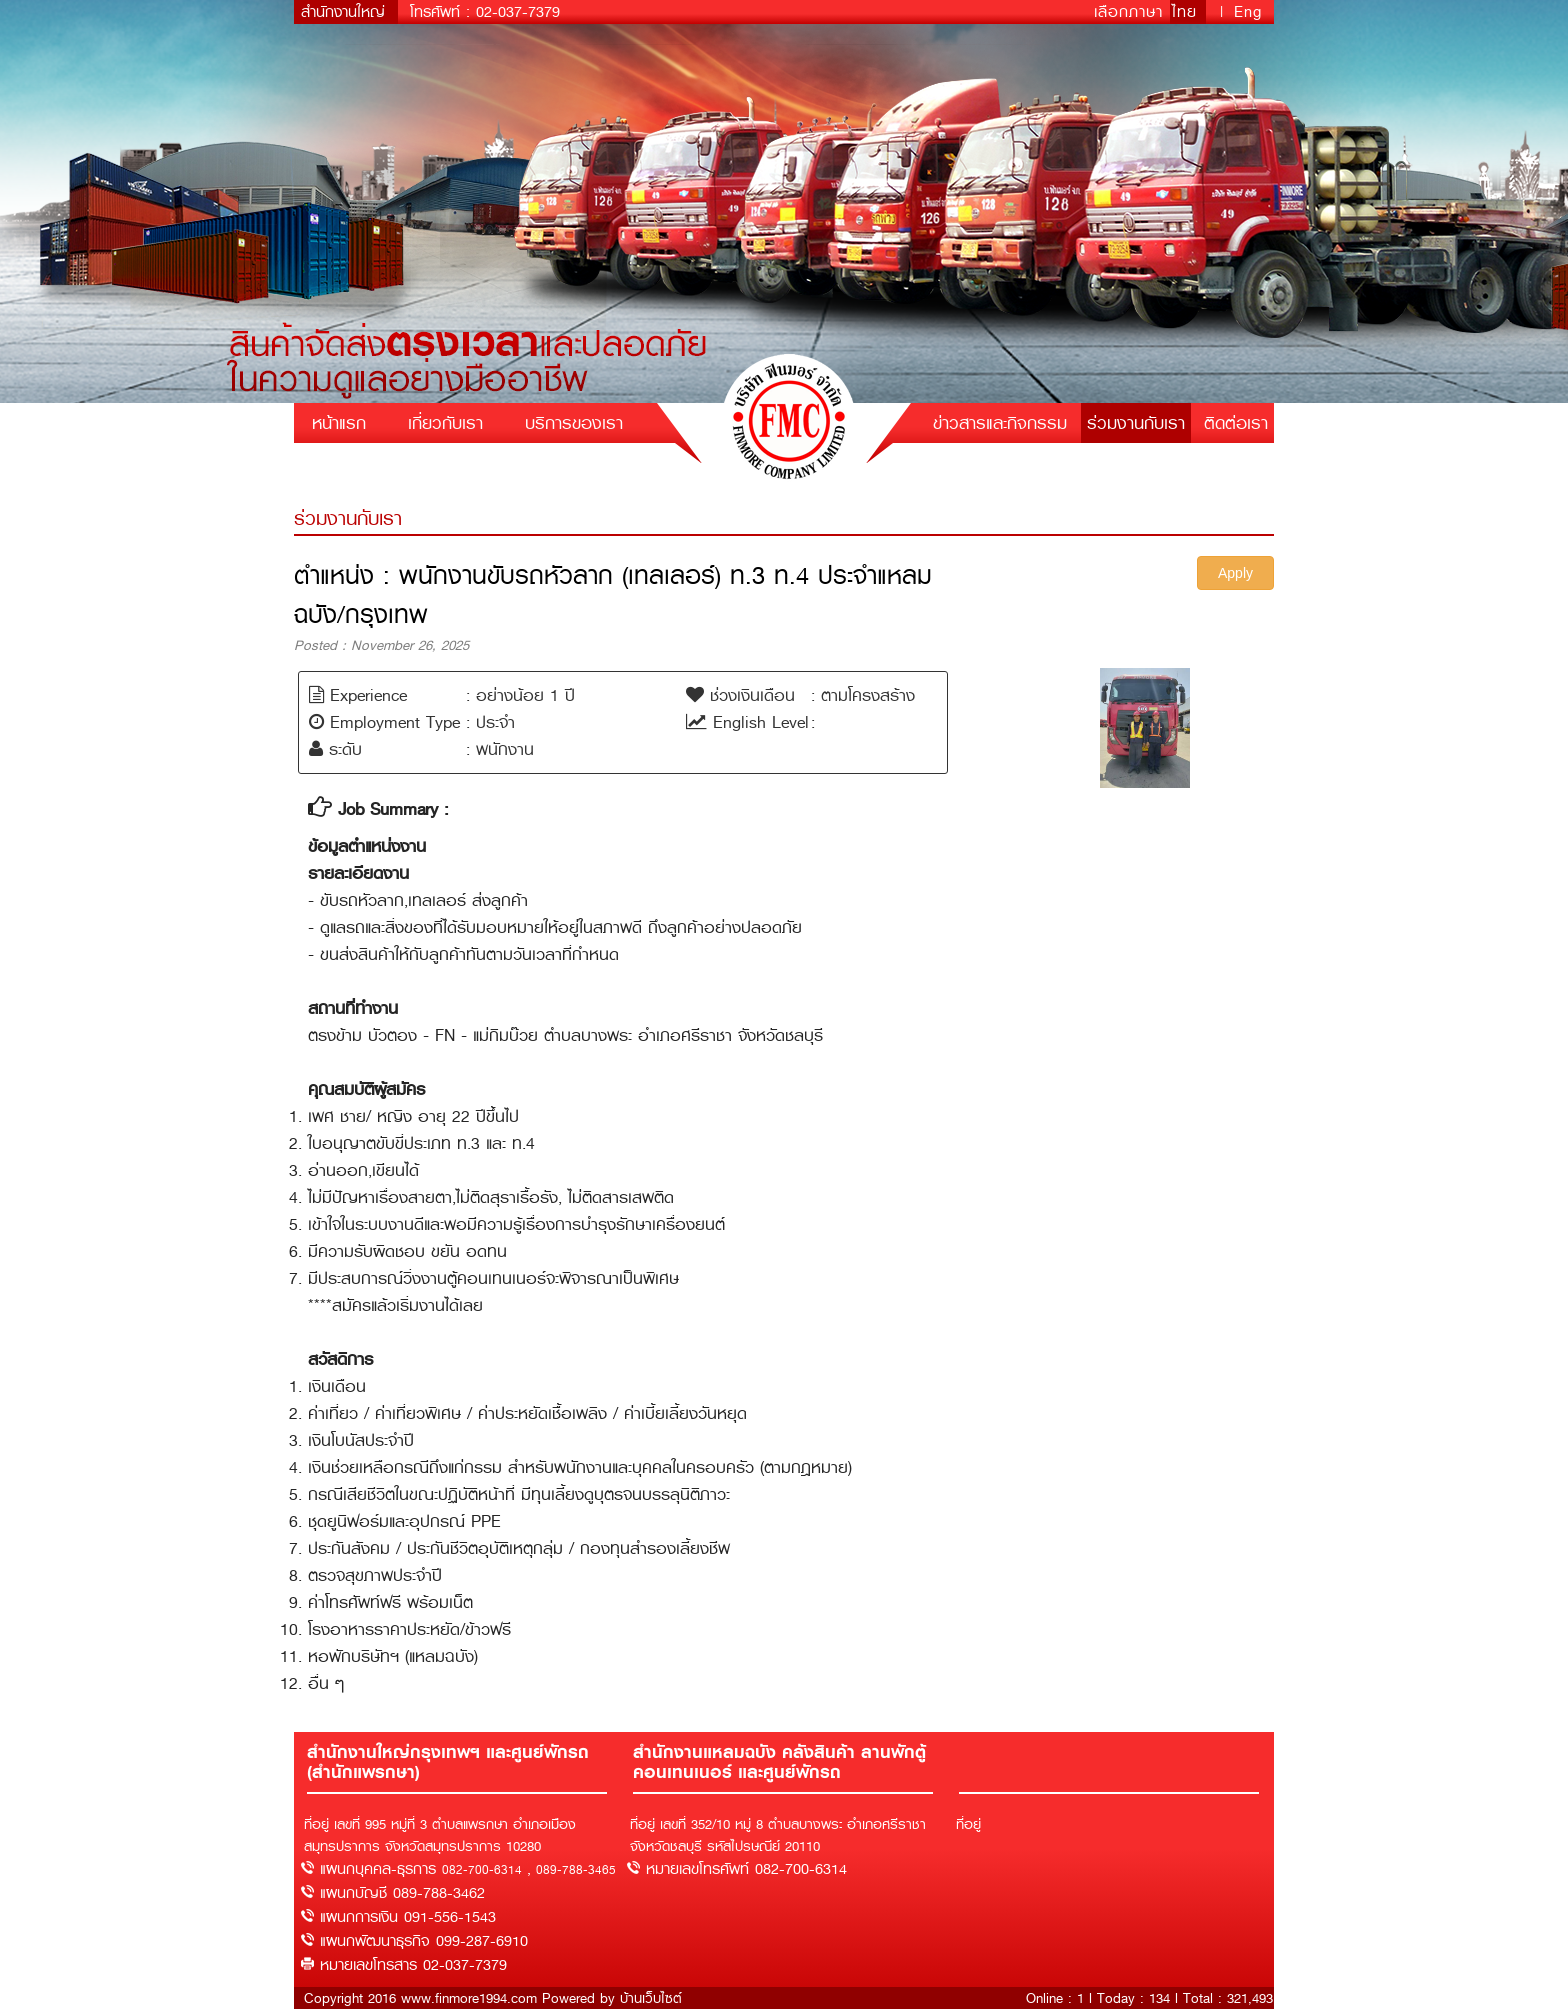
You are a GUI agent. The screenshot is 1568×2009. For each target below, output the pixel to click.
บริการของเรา (574, 423)
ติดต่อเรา (1236, 423)
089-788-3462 (439, 1893)
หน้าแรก (339, 423)
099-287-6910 (482, 1941)
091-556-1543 (450, 1917)
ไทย (1188, 12)
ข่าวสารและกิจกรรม (1000, 423)
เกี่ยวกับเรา (445, 423)
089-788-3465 (576, 1870)
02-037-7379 (518, 12)
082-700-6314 (482, 1870)
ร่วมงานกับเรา (1136, 423)
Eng (1248, 12)
